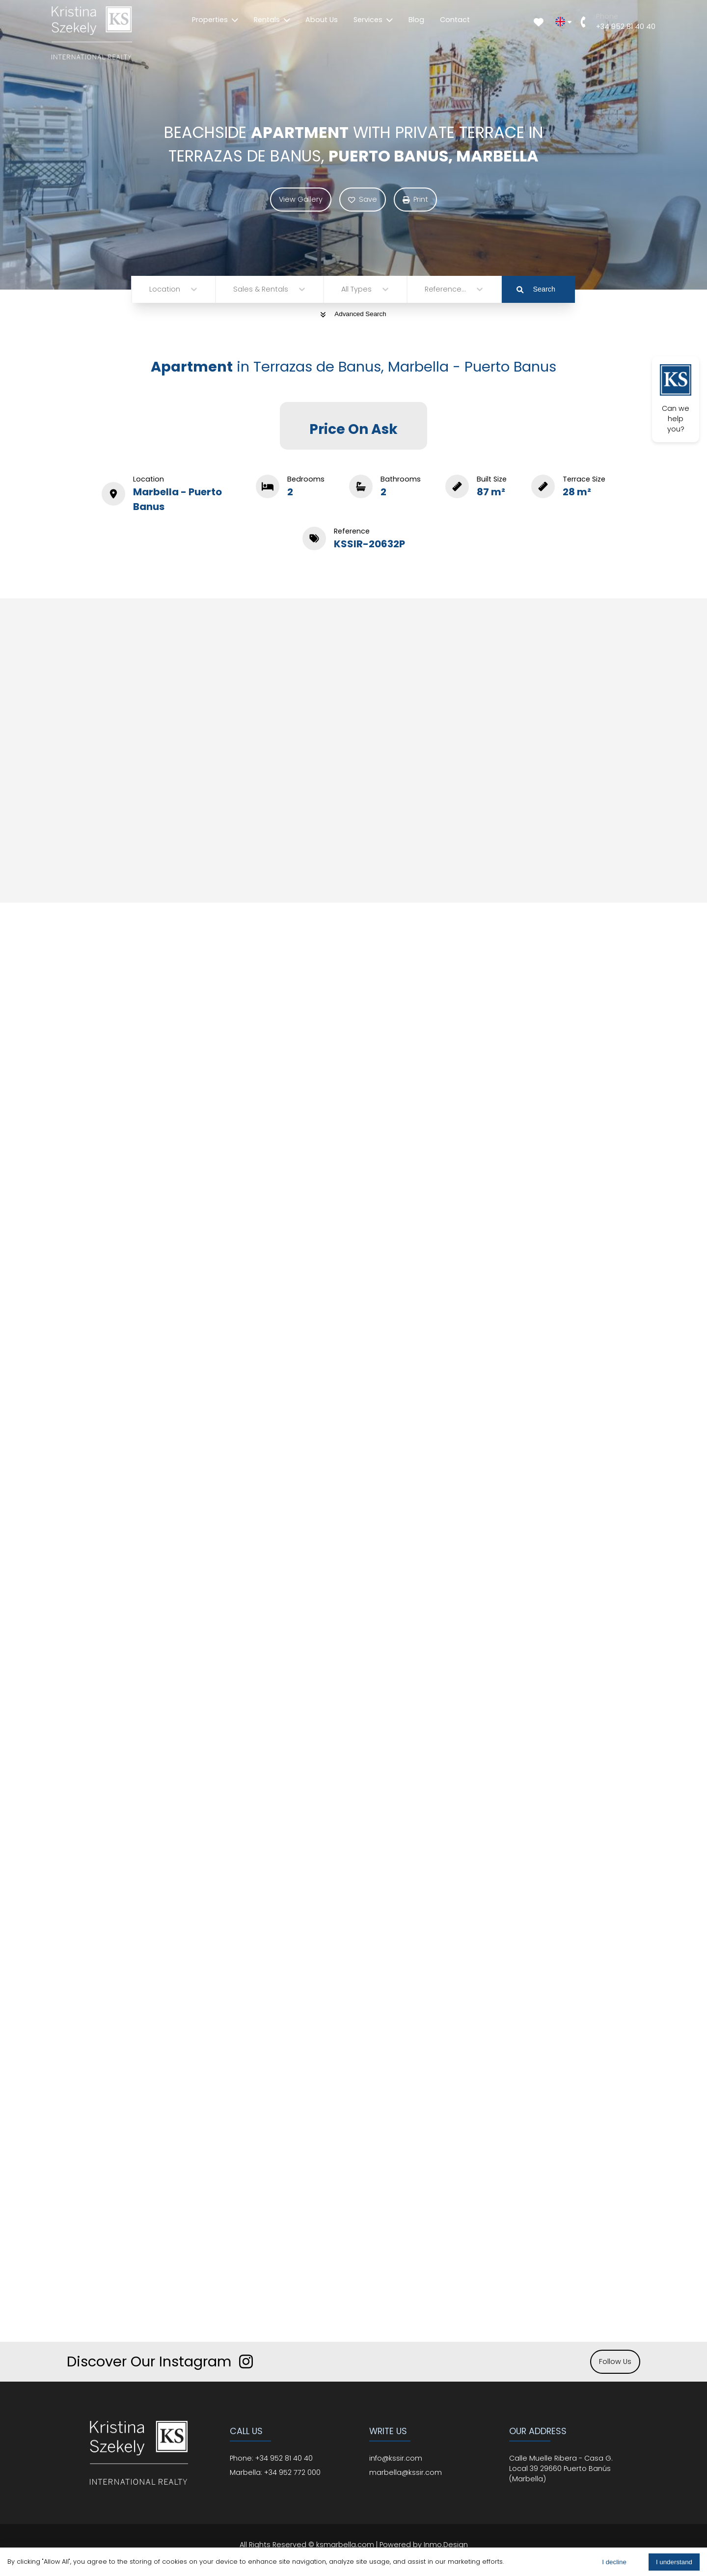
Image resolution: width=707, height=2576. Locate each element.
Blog (416, 20)
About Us (321, 20)
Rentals (272, 20)
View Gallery (301, 199)
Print (415, 199)
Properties (215, 20)
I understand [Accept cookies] (674, 2562)
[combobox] (150, 289)
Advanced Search (353, 314)
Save (362, 199)
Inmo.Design (446, 2544)
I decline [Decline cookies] (614, 2562)
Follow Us (615, 2361)
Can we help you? (675, 399)
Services (373, 20)
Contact (455, 20)
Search (536, 289)
